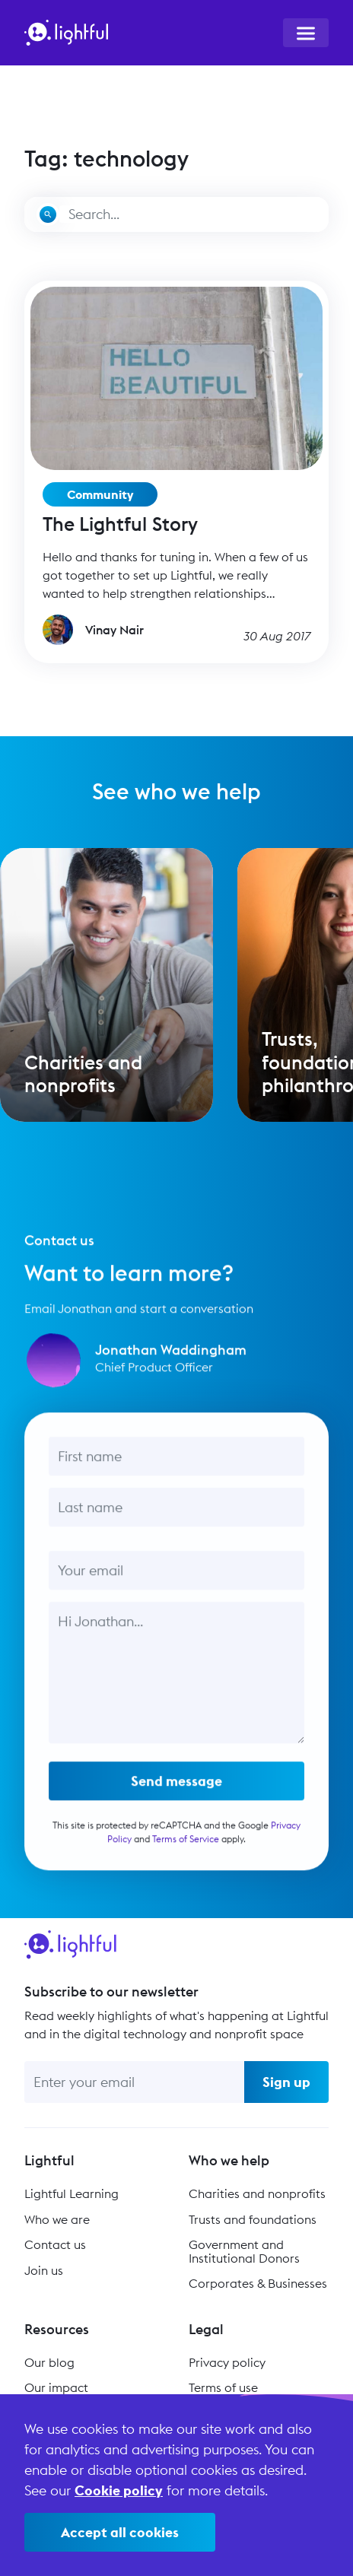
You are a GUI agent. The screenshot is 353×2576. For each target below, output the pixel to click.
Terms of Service (185, 1847)
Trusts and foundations (252, 2219)
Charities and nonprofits (257, 2193)
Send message (176, 1790)
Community (100, 494)
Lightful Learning (71, 2193)
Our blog (49, 2362)
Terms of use (223, 2387)
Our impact (56, 2387)
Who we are (57, 2219)
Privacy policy (227, 2362)
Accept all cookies (120, 2532)
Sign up (286, 2082)
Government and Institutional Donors (244, 2251)
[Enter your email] (134, 2082)
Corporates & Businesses (258, 2283)
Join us (43, 2270)
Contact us (55, 2244)
